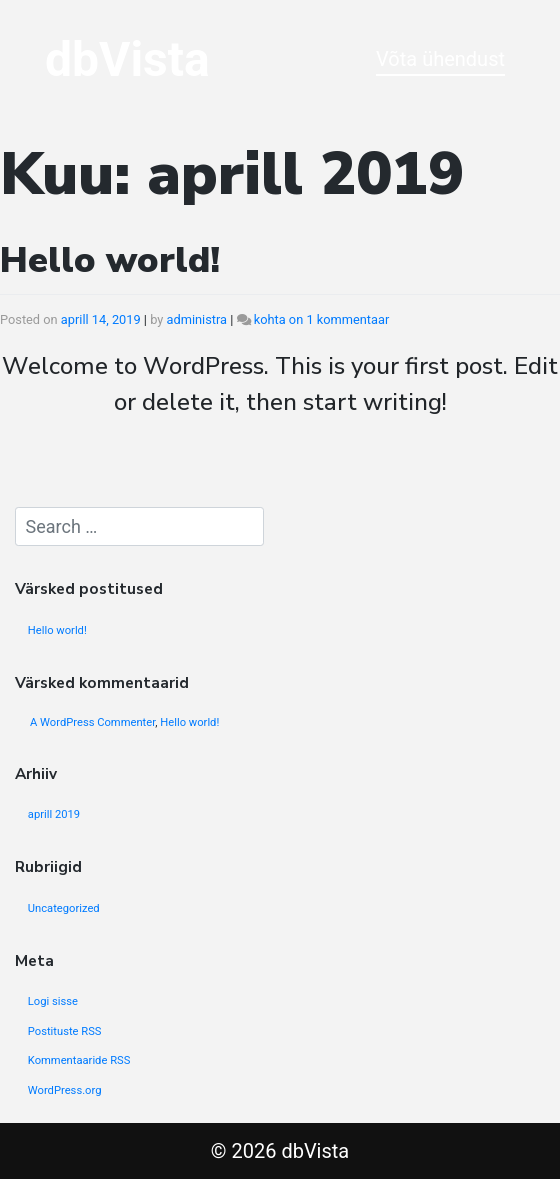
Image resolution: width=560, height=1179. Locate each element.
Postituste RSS (65, 1031)
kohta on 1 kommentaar (322, 319)
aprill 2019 (54, 814)
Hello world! (110, 260)
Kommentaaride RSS (79, 1060)
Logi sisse (53, 1001)
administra (197, 319)
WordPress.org (65, 1090)
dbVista (127, 59)
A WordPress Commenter (92, 722)
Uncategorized (64, 908)
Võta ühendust (440, 59)
